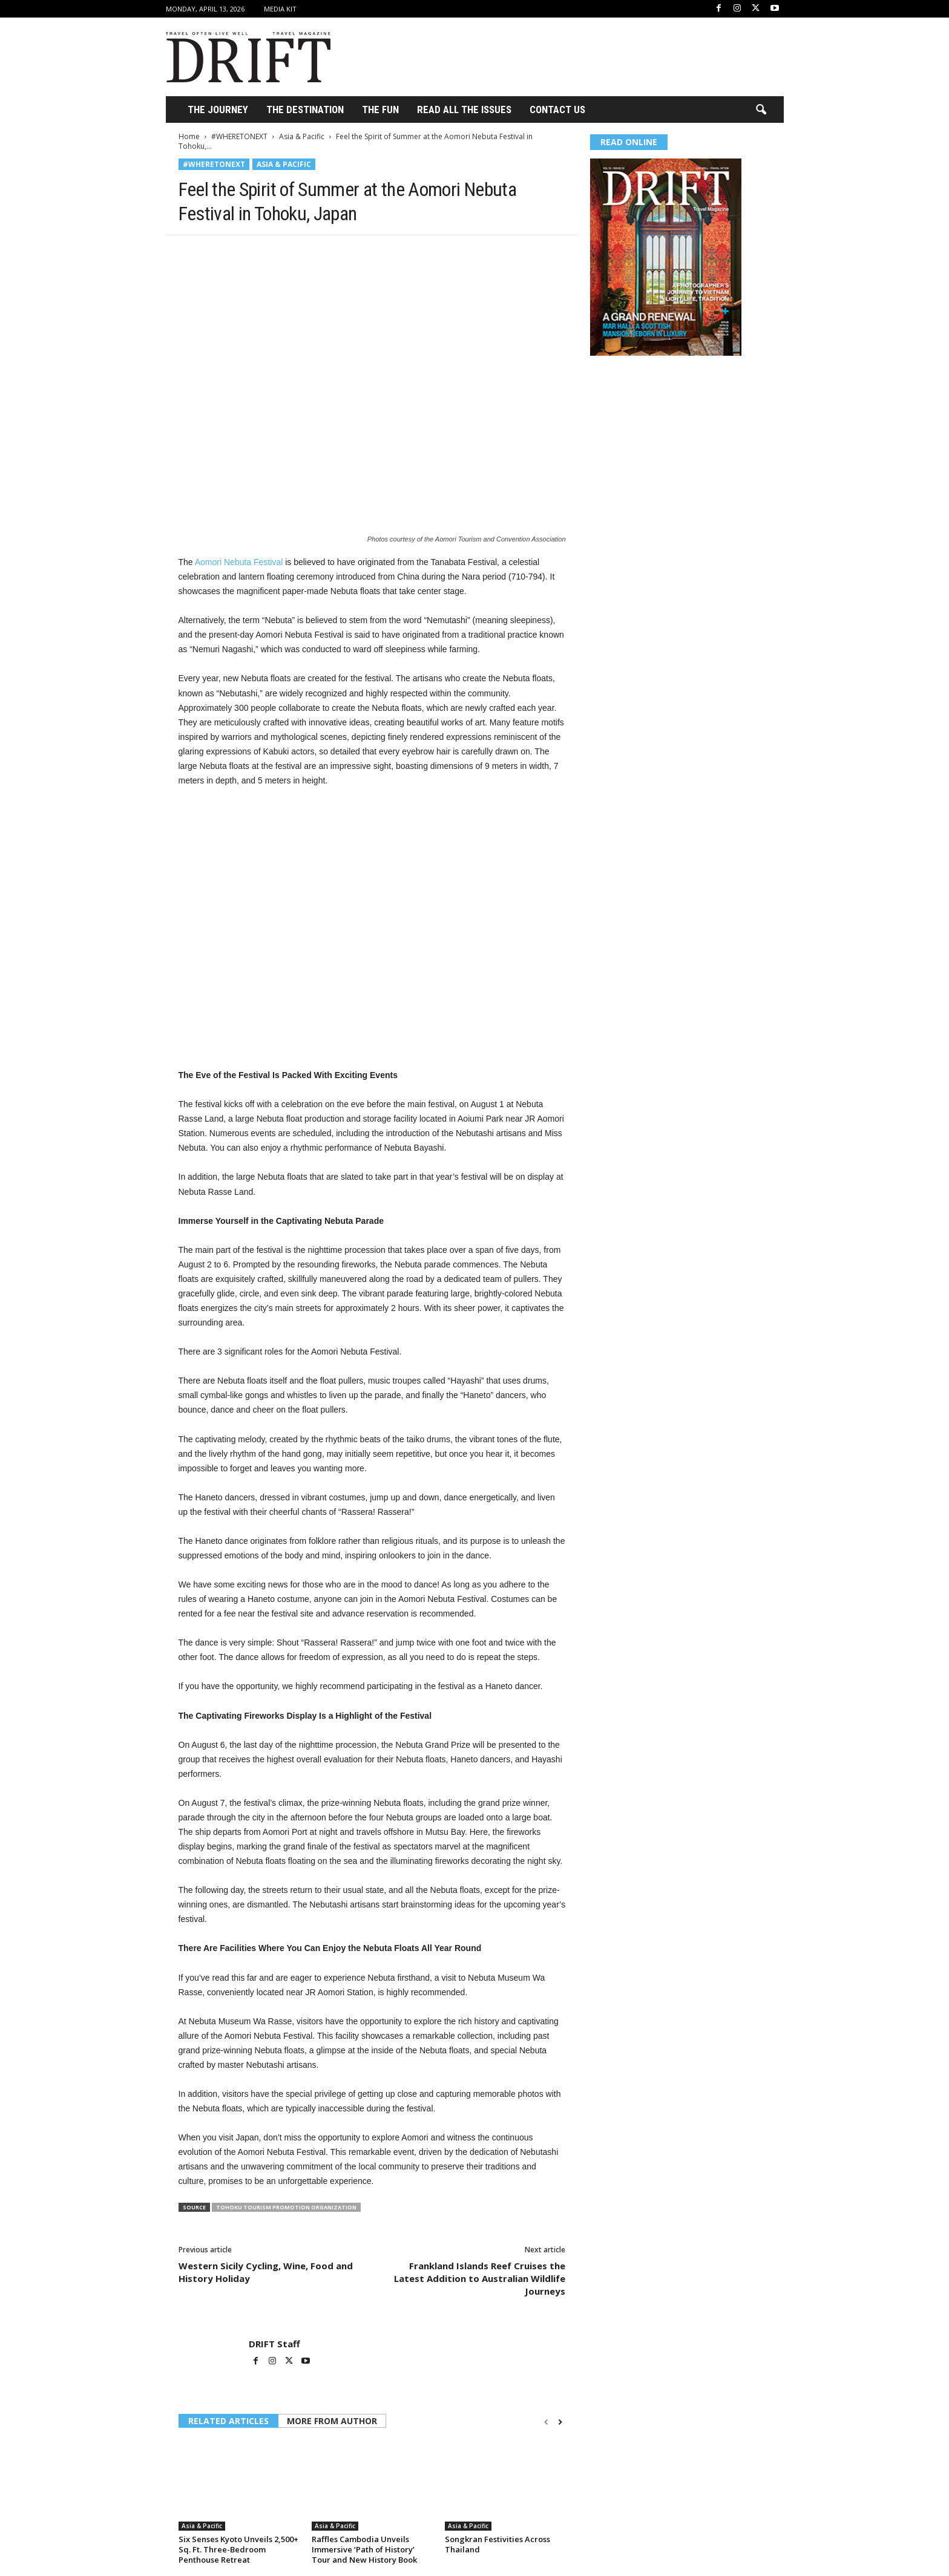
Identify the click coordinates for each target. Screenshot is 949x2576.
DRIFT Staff (274, 2344)
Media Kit (280, 8)
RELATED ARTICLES (228, 2421)
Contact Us (557, 109)
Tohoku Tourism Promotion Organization (286, 2207)
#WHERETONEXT (239, 136)
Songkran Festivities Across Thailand (497, 2544)
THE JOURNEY (218, 109)
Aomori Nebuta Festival (239, 562)
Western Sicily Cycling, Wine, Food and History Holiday (266, 2272)
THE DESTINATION (305, 109)
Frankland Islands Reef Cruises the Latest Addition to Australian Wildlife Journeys (479, 2278)
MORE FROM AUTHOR (332, 2421)
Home (189, 136)
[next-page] (560, 2422)
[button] (760, 110)
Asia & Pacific (301, 136)
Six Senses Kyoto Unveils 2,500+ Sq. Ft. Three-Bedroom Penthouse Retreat (238, 2549)
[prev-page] (546, 2422)
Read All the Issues (464, 109)
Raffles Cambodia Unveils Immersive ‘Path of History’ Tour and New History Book (364, 2549)
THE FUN (380, 109)
